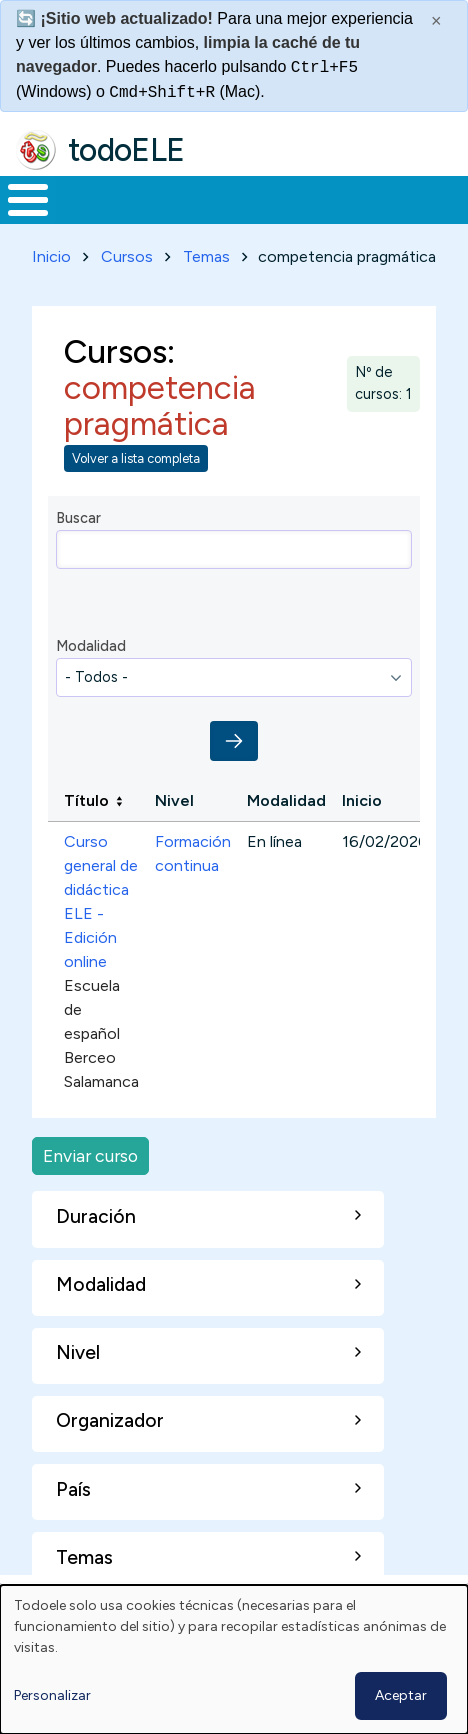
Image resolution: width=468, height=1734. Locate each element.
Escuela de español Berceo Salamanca (101, 1033)
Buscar (78, 518)
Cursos (127, 256)
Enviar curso (90, 1155)
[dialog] (234, 1659)
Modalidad (91, 646)
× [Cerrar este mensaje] (436, 21)
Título (86, 800)
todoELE (126, 150)
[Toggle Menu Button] (28, 200)
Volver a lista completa (136, 458)
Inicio (51, 256)
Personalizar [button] (52, 1695)
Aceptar (401, 1695)
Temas (206, 256)
